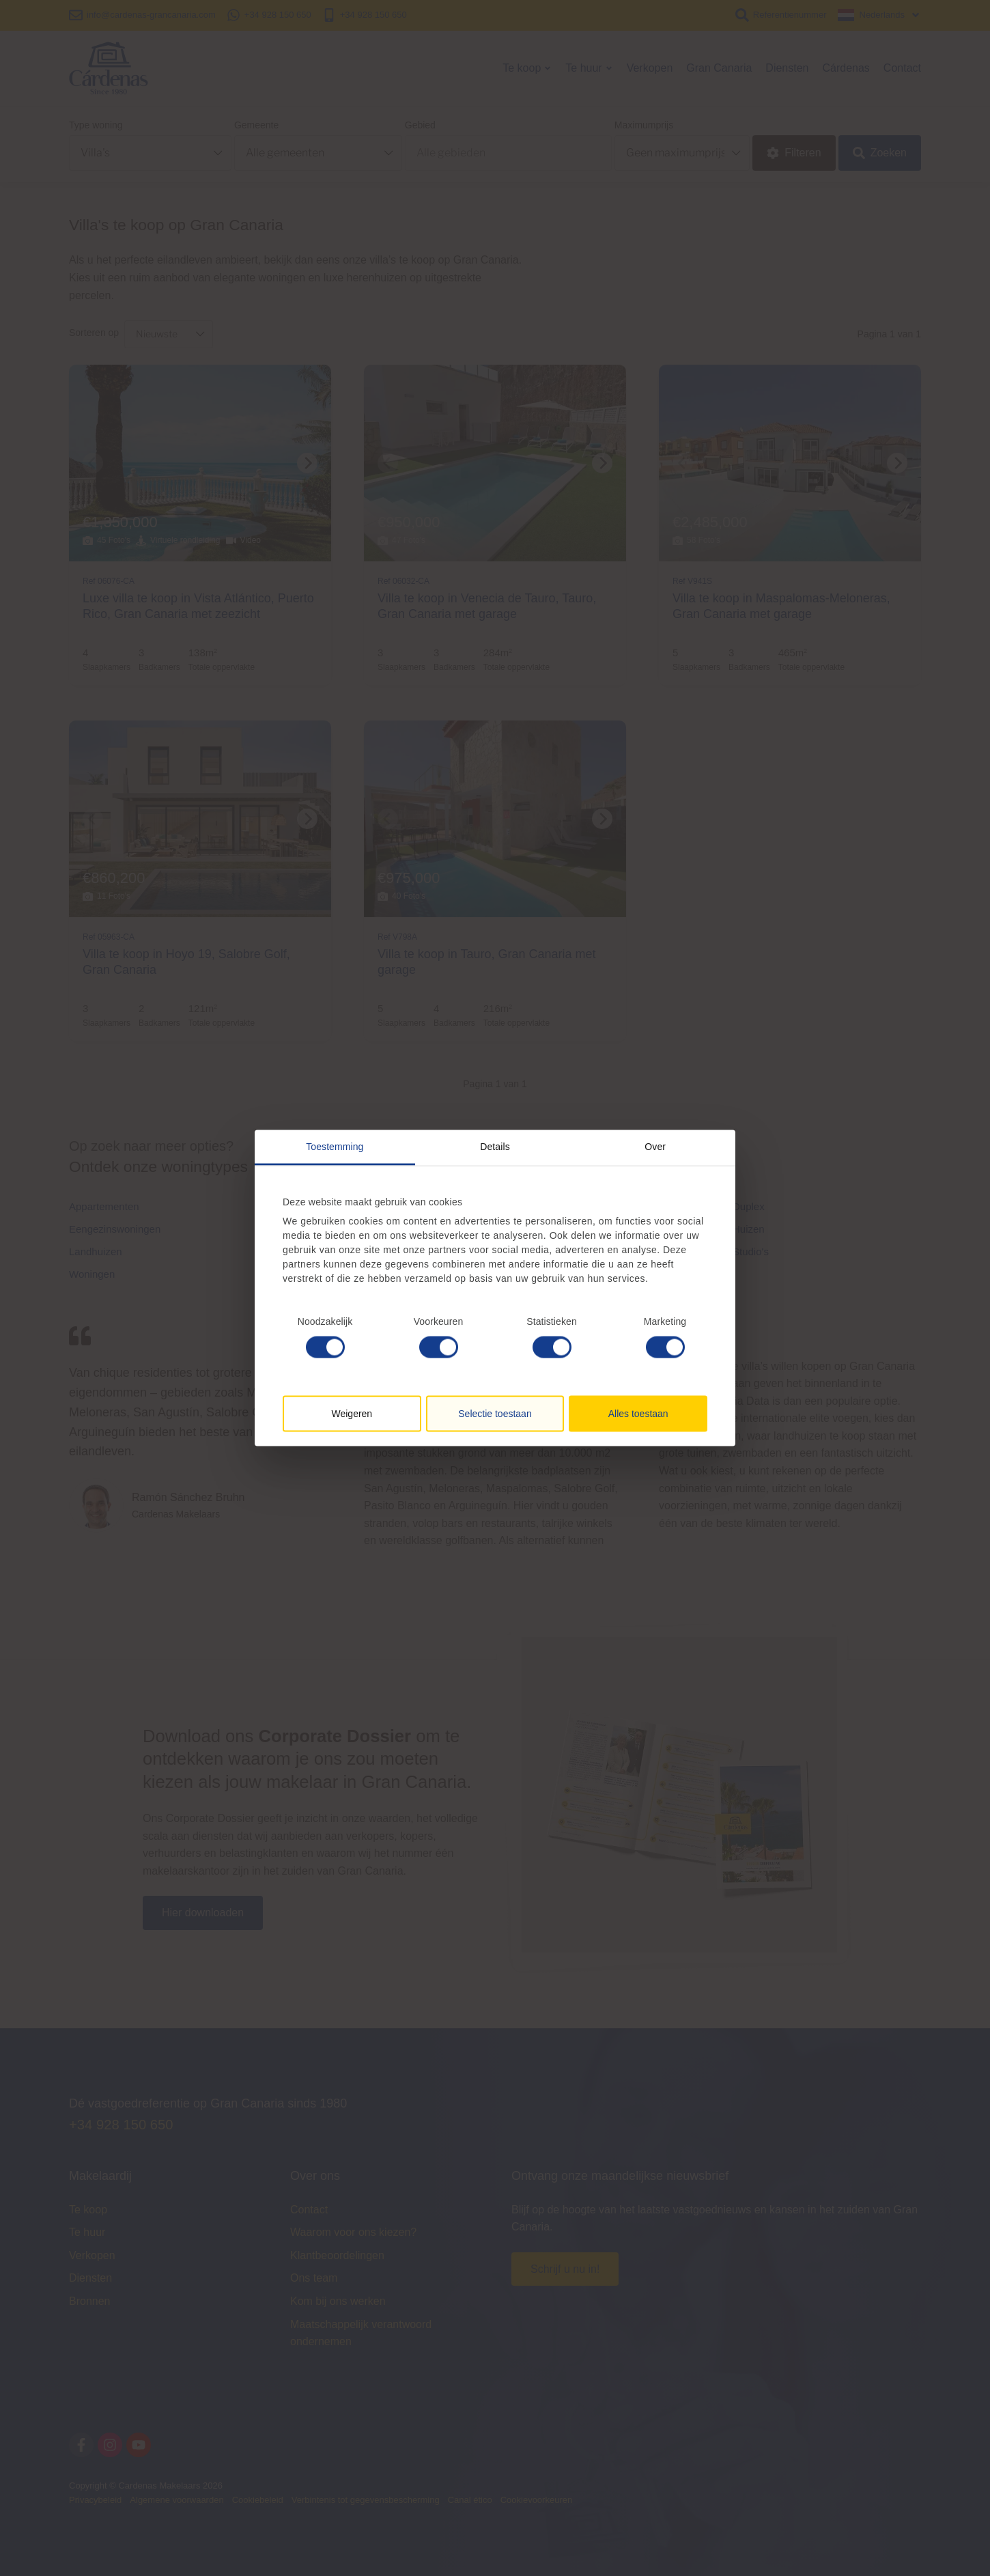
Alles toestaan (638, 1413)
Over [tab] (655, 1146)
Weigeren (351, 1413)
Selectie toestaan (494, 1413)
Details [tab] (495, 1146)
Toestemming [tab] (334, 1146)
